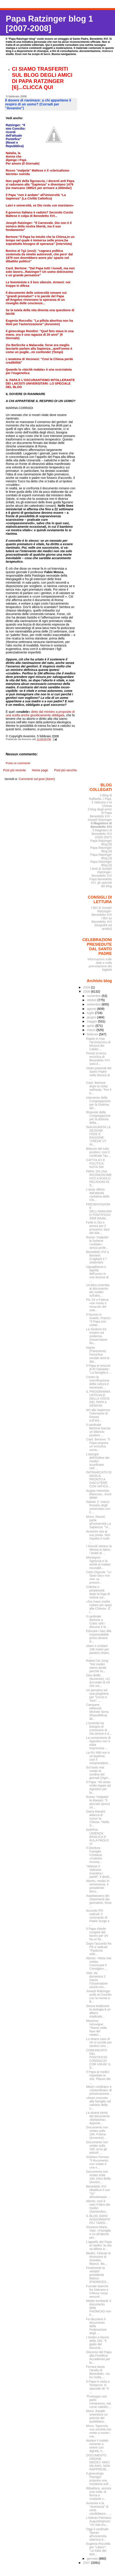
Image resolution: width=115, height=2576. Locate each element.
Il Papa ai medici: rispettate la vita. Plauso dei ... (98, 2077)
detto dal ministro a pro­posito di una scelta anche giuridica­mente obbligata (40, 713)
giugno (92, 1017)
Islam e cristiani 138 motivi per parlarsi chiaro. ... (98, 1651)
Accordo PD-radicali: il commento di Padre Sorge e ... (98, 1917)
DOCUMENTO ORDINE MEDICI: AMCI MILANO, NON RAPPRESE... (98, 2462)
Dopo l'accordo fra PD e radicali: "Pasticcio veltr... (98, 1949)
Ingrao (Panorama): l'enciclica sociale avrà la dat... (97, 1354)
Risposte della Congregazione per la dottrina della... (98, 1117)
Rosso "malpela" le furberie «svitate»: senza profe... (97, 1242)
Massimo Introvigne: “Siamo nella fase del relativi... (96, 2027)
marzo (91, 1030)
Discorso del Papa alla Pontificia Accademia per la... (99, 2357)
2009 (87, 987)
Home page (40, 770)
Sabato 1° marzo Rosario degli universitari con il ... (98, 1507)
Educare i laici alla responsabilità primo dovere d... (98, 1636)
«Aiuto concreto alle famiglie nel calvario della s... (98, 2103)
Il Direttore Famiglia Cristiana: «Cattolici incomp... (94, 1855)
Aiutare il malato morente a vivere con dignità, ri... (97, 2446)
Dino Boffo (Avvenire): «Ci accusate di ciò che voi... (98, 1681)
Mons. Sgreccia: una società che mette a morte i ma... (98, 2431)
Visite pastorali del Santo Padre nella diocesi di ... (99, 1073)
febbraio (93, 1034)
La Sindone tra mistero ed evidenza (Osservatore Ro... (97, 1336)
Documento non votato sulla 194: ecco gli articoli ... (97, 2147)
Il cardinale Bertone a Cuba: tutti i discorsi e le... (97, 1622)
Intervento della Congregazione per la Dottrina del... (98, 1103)
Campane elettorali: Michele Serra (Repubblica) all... (97, 1711)
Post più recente (14, 770)
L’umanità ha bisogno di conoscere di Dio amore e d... (99, 1728)
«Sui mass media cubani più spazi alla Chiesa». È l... (99, 1607)
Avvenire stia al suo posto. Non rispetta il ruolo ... (98, 1537)
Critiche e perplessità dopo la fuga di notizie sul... (98, 1592)
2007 (87, 2562)
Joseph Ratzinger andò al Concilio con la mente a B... (99, 1996)
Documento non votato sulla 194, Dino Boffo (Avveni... (98, 2177)
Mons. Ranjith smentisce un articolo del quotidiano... (97, 2416)
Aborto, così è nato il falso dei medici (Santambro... (98, 2206)
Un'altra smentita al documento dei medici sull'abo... (98, 1290)
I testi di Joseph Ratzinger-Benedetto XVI (101, 872)
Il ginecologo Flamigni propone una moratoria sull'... (98, 2479)
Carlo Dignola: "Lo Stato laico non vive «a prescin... (98, 1577)
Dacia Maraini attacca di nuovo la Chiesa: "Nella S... (97, 1818)
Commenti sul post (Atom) (37, 779)
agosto (92, 1008)
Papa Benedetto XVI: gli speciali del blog (100, 882)
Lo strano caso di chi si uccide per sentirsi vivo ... (99, 2042)
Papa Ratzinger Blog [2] (101, 863)
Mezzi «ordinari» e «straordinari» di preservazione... (99, 2090)
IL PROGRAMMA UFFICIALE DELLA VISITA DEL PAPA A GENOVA (98, 1398)
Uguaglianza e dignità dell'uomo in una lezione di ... (97, 1273)
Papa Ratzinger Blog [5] (101, 842)
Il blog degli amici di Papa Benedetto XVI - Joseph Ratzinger (100, 814)
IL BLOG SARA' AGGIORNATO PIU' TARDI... (98, 2219)
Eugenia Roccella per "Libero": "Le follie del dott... (98, 2549)
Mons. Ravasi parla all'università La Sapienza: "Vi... (98, 1522)
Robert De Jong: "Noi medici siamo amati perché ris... (97, 1666)
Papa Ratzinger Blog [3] (101, 856)
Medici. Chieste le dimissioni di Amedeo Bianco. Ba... (98, 2258)
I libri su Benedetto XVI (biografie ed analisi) (102, 923)
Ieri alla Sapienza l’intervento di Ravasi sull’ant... (98, 1415)
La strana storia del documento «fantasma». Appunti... (98, 2118)
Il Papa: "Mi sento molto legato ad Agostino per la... (98, 1787)
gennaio (93, 2558)
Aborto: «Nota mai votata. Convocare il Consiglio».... (98, 1963)
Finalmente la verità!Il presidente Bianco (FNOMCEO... (97, 2275)
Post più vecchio (65, 770)
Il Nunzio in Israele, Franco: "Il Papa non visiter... (98, 1320)
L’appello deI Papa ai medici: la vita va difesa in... (99, 2245)
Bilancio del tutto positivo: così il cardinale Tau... (98, 1152)
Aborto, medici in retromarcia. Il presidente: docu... (97, 1886)
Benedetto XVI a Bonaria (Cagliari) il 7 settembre (97, 1257)
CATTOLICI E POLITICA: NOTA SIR (95, 1163)
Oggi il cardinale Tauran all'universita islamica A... (97, 2534)
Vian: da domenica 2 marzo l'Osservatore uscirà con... (97, 1980)
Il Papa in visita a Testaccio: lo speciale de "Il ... (98, 2387)
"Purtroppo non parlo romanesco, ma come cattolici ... (99, 2402)
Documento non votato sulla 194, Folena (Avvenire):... (97, 2133)
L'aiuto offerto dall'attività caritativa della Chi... (97, 1195)
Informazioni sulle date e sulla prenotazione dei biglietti (100, 964)
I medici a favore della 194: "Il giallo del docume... (97, 2342)
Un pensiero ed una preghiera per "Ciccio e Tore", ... (97, 1695)
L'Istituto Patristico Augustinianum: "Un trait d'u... (98, 2521)
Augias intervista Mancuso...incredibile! (99, 1494)
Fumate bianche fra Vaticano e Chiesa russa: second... (97, 2291)
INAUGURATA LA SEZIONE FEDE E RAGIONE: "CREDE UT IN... (98, 1135)
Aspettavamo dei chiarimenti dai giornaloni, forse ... (99, 1901)
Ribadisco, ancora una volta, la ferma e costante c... (98, 2493)
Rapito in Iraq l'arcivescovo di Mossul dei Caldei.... (98, 1044)
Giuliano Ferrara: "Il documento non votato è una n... (98, 2162)
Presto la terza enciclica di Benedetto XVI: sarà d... (98, 1058)
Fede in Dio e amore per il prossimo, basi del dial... (98, 1228)
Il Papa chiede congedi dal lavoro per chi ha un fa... (97, 1934)
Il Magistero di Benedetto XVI (101, 824)
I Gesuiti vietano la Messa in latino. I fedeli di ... (99, 1549)
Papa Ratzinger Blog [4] (101, 849)
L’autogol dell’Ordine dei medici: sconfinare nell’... (97, 1461)
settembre (94, 1004)
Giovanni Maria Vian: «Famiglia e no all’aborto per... (98, 2232)
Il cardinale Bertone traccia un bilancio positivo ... (98, 1430)
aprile (91, 1026)
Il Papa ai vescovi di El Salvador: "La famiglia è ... (99, 1369)
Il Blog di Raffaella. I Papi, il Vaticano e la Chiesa (100, 801)
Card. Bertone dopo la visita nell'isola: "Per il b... (98, 1088)
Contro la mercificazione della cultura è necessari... (97, 1382)
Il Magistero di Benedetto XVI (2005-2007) (102, 833)
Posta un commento (18, 763)
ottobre (92, 1000)
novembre (94, 996)
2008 (87, 991)
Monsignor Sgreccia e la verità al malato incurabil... (98, 1563)
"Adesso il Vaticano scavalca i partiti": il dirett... (99, 1871)
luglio (91, 1013)
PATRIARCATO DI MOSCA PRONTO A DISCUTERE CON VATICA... (99, 1479)
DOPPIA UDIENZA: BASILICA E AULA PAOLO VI (97, 1837)
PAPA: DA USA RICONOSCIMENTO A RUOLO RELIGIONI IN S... (99, 1178)
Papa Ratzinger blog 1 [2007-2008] (49, 23)
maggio (92, 1021)
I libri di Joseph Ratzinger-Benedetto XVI (101, 911)
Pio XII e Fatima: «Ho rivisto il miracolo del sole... (97, 1305)
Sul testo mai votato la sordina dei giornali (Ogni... (98, 1773)
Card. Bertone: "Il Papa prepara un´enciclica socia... (98, 1445)
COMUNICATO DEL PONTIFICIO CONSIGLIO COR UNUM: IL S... (98, 2058)
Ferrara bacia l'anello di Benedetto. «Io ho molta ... (98, 2372)
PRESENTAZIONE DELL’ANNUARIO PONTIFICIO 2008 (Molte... (99, 1211)
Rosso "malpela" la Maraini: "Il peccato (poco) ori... (98, 1802)
